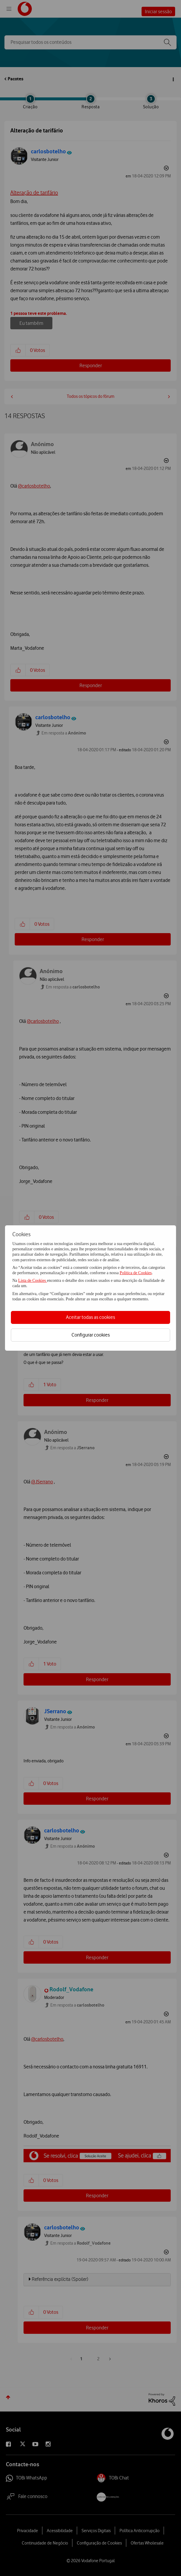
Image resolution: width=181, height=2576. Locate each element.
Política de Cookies (136, 1273)
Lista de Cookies (32, 1280)
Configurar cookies (91, 1335)
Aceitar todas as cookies (90, 1317)
